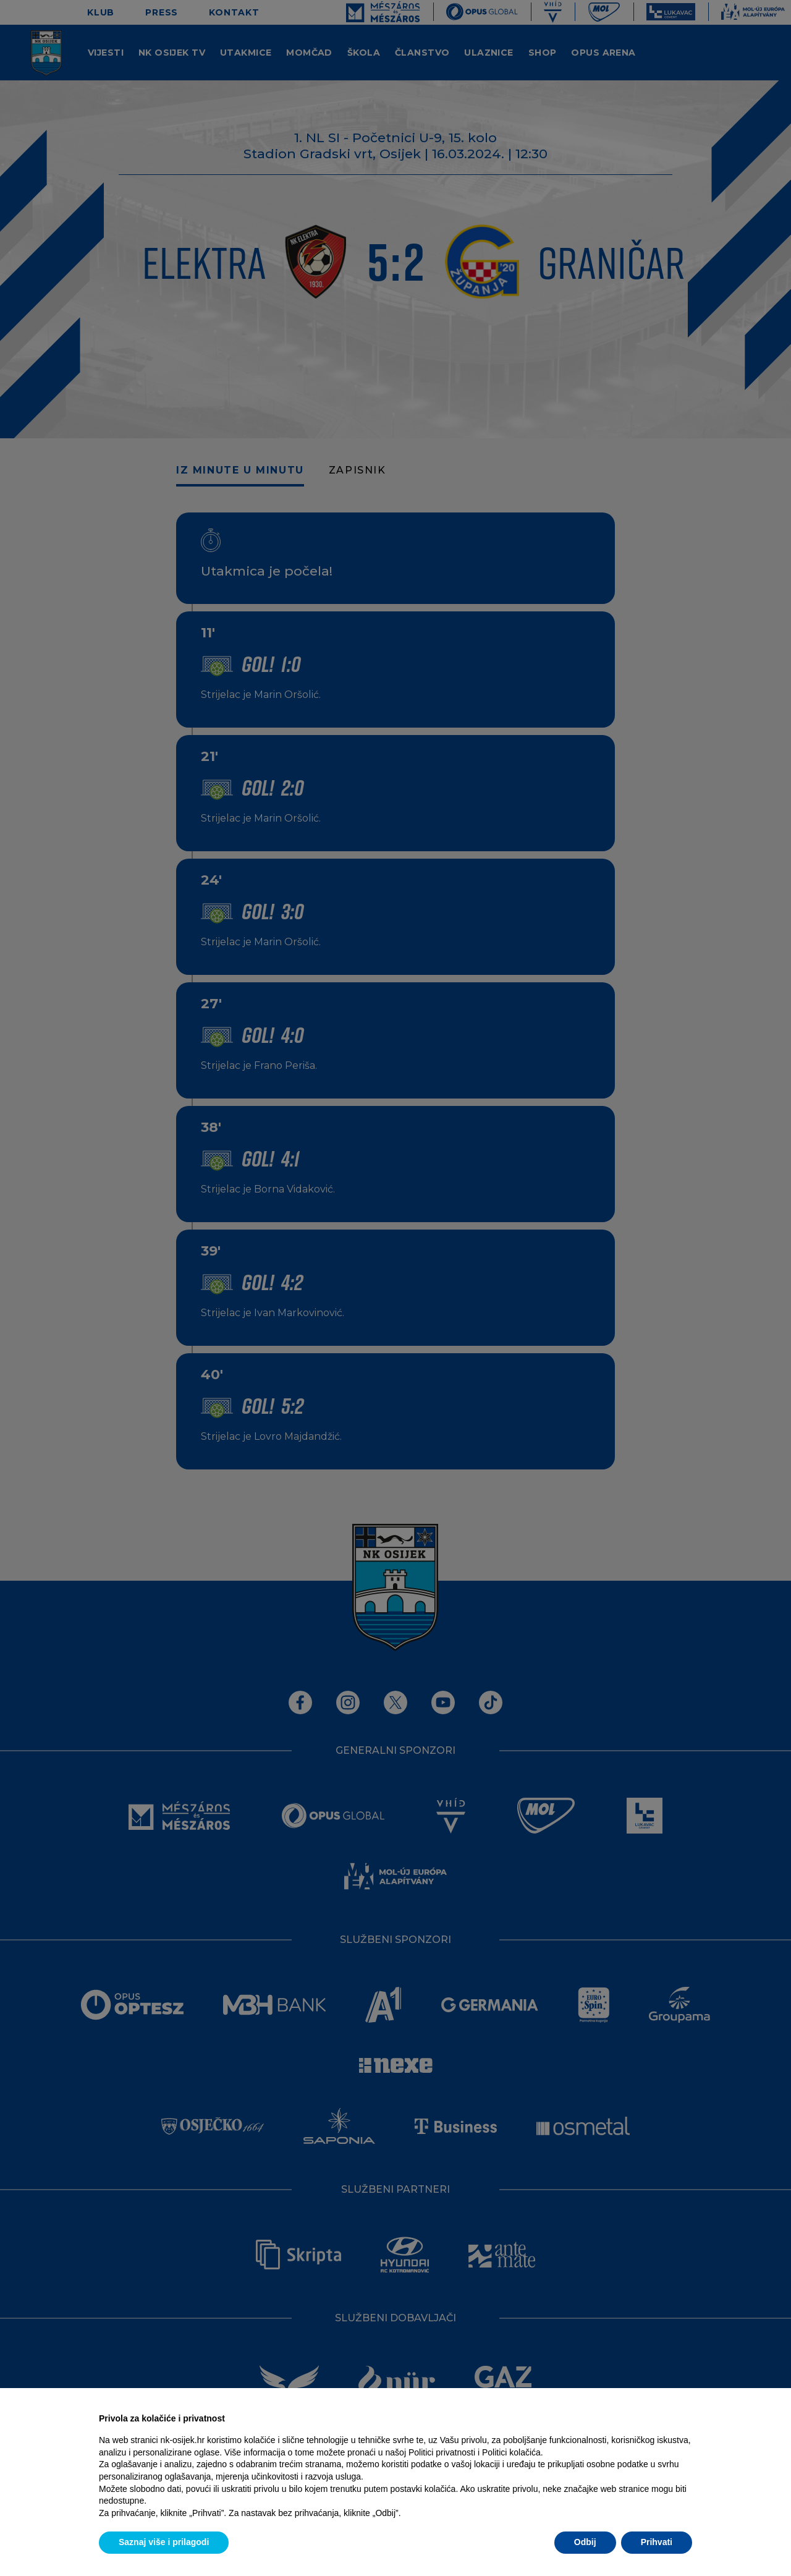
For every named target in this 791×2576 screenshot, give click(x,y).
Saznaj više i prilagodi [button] (164, 2542)
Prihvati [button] (656, 2542)
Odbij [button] (585, 2542)
